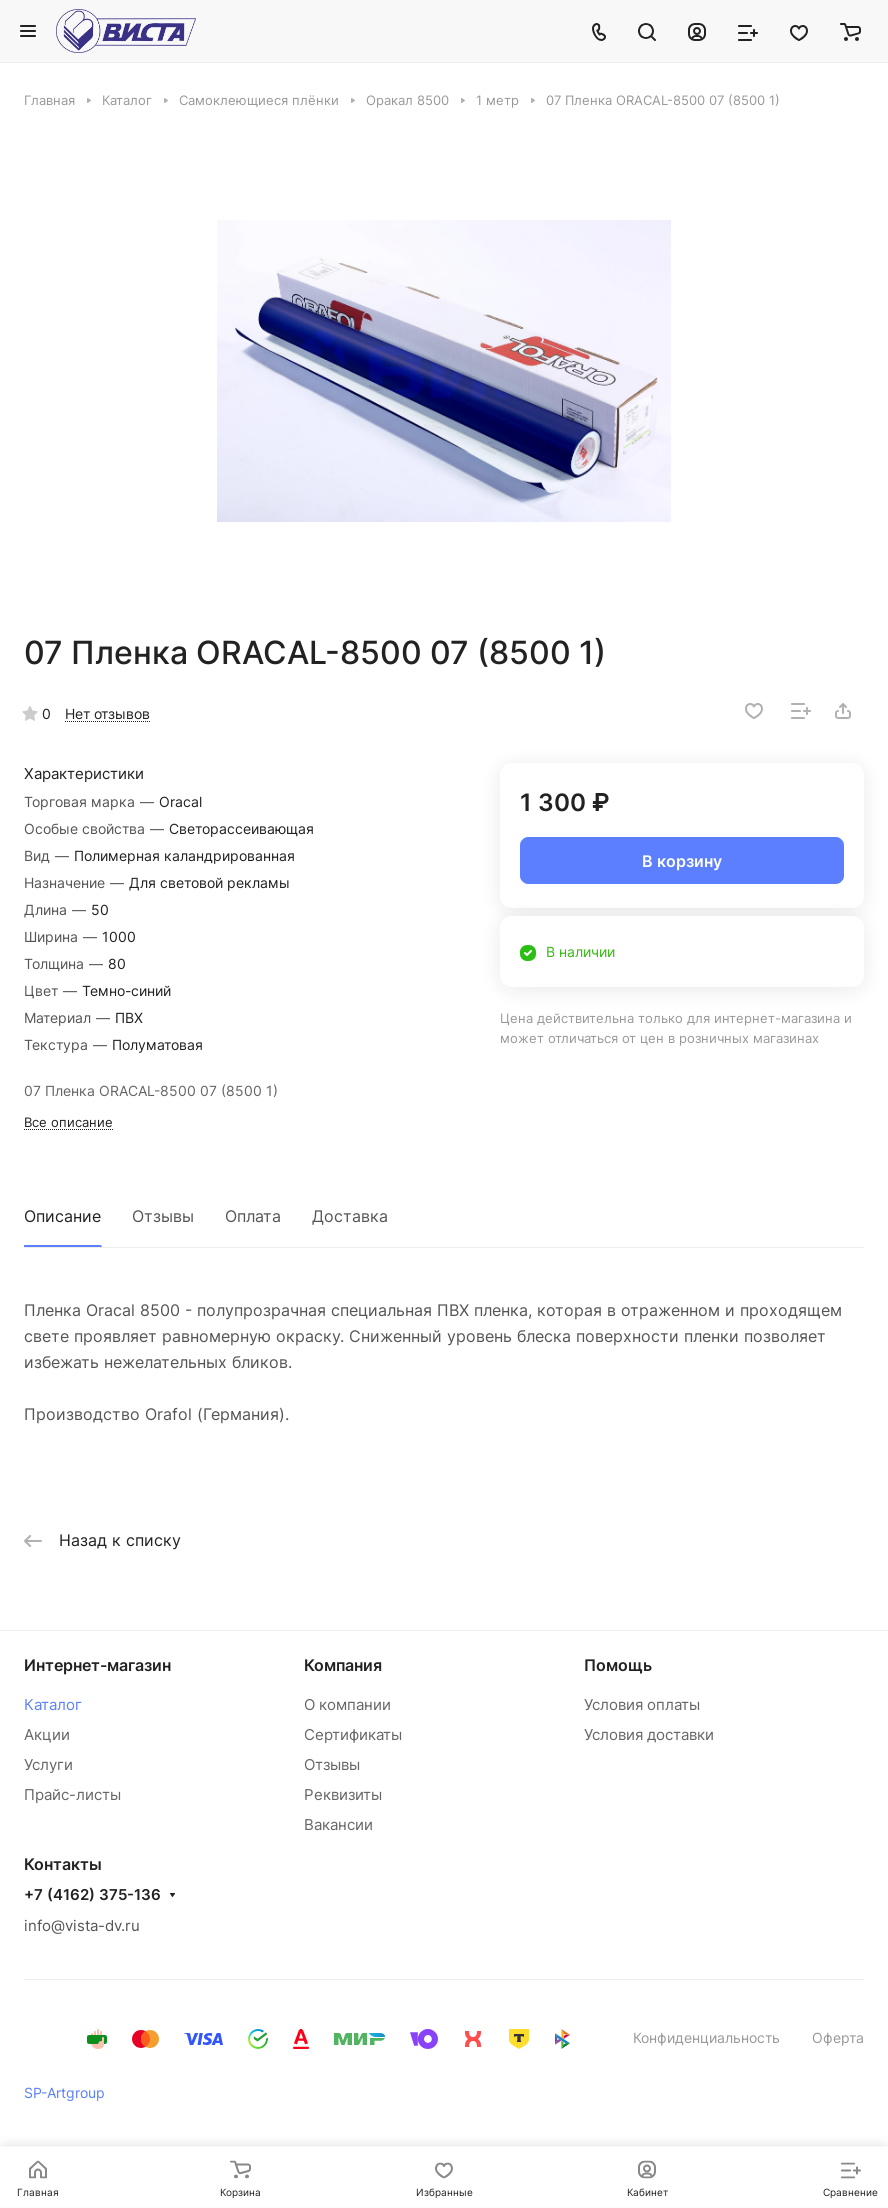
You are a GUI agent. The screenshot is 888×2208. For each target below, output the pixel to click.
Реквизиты (343, 1794)
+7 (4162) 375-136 (92, 1895)
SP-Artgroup (64, 2092)
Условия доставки (649, 1734)
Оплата (253, 1216)
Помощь (618, 1665)
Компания (343, 1665)
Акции (47, 1734)
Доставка (350, 1216)
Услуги (48, 1764)
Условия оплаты (642, 1704)
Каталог (53, 1704)
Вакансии (338, 1824)
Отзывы (163, 1216)
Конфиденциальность (706, 2037)
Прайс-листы (72, 1794)
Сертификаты (353, 1734)
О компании (347, 1704)
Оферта (838, 2037)
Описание (62, 1216)
